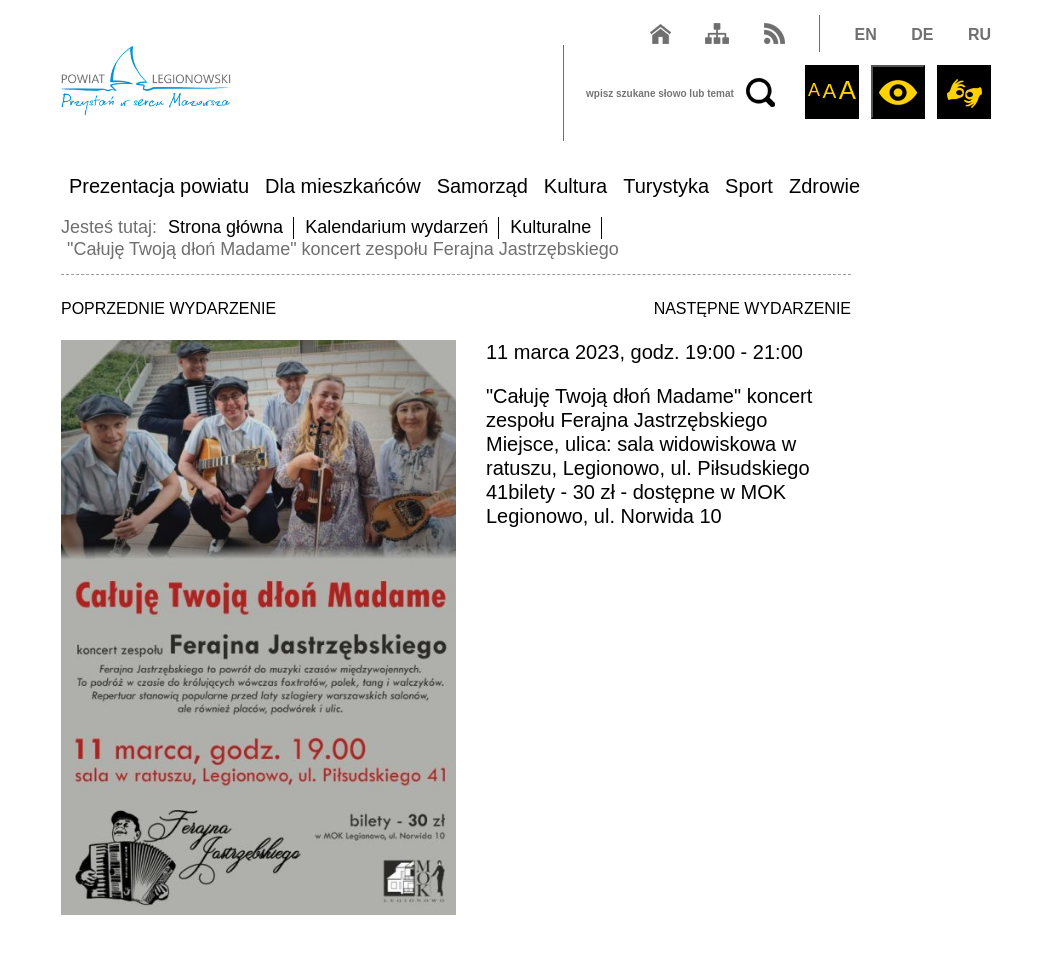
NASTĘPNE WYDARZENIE (752, 308)
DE (922, 34)
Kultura (575, 186)
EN (866, 34)
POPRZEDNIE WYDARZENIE (168, 308)
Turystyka (666, 186)
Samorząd (482, 186)
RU (979, 34)
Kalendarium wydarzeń (396, 227)
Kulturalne (550, 227)
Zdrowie (824, 186)
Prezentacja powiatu (159, 186)
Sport (749, 186)
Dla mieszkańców (343, 186)
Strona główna (225, 227)
